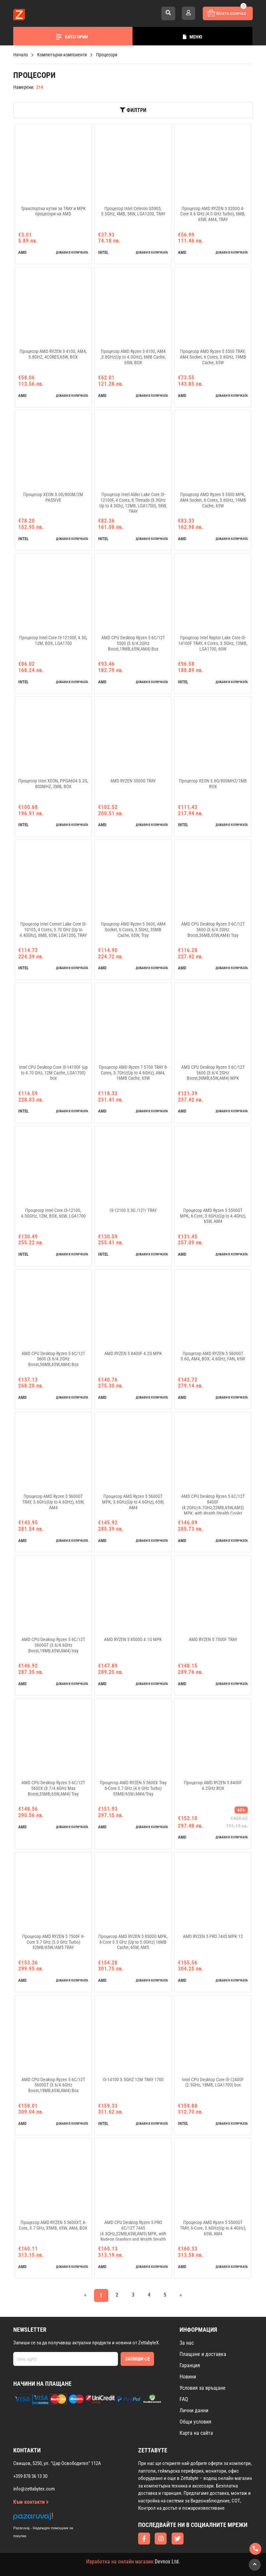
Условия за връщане (203, 2388)
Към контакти (31, 2502)
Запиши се (137, 2359)
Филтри (133, 110)
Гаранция (190, 2365)
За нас (187, 2343)
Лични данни (194, 2410)
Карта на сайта (196, 2433)
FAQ (184, 2399)
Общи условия (195, 2422)
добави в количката (72, 252)
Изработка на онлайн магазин (119, 2561)
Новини (188, 2377)
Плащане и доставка (203, 2354)
